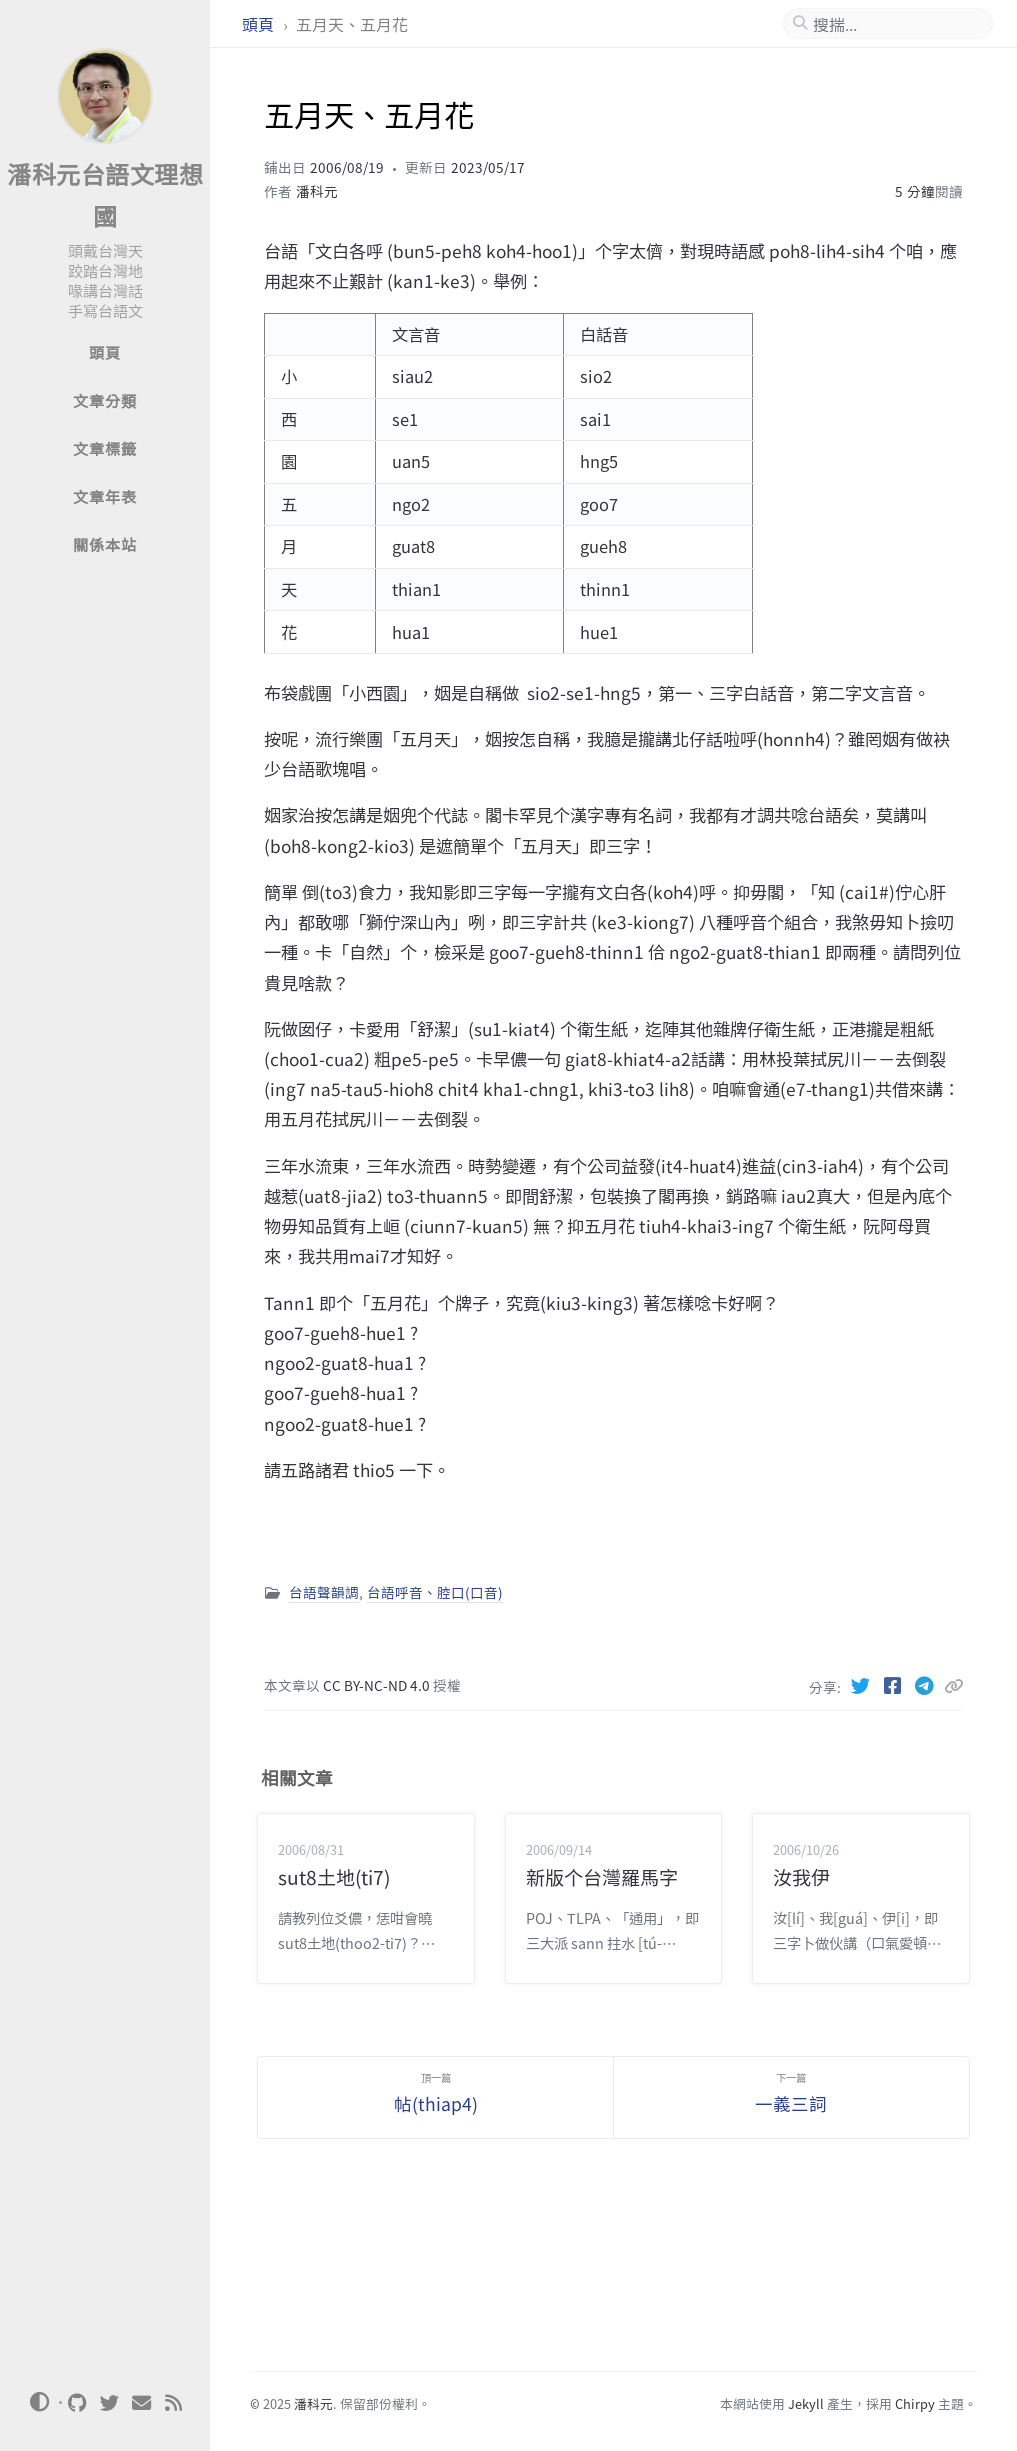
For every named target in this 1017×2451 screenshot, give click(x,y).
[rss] (174, 2403)
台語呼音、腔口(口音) (435, 1592)
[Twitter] (862, 1685)
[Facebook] (894, 1685)
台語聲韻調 (324, 1592)
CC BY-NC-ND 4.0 (378, 1685)
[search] (896, 24)
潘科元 (317, 191)
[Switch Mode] (39, 2402)
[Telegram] (926, 1685)
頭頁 (260, 24)
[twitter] (110, 2403)
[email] (142, 2403)
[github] (78, 2403)
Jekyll (806, 2403)
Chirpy (915, 2403)
